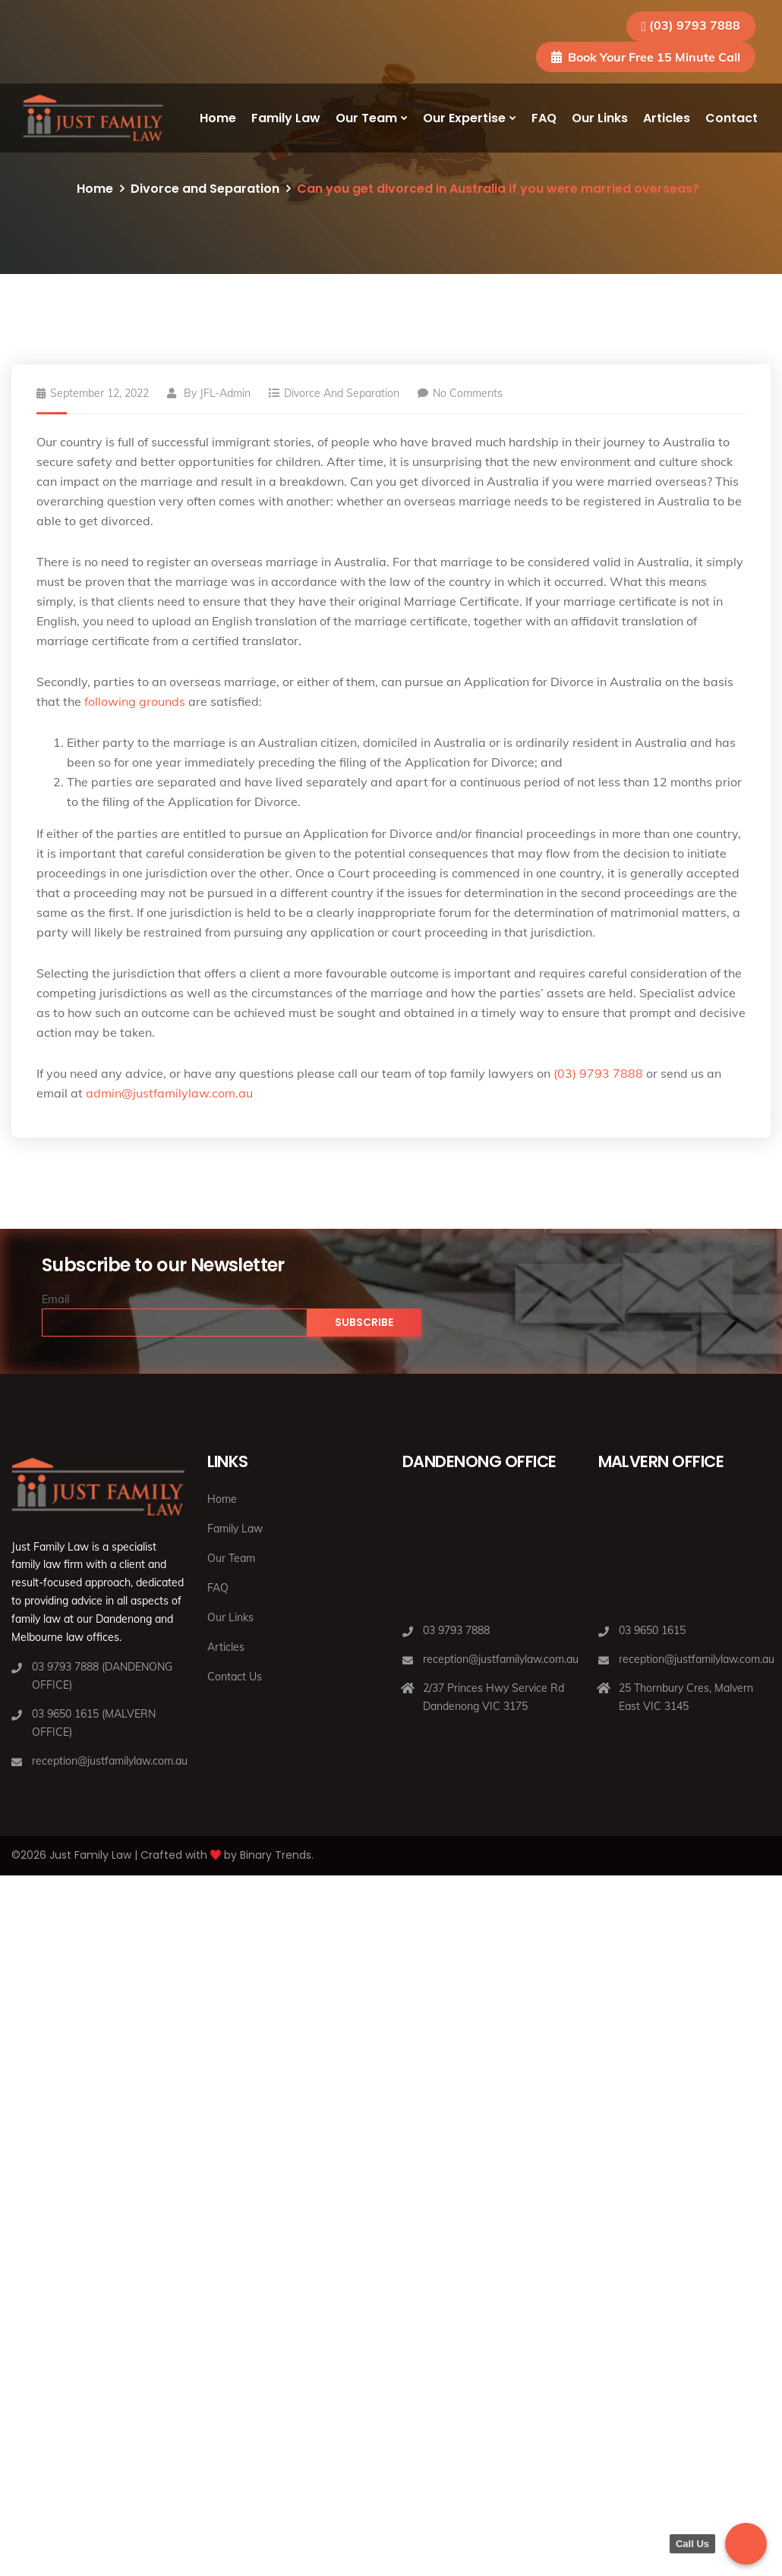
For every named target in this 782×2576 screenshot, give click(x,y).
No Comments (460, 393)
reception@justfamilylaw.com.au (110, 1761)
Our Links (600, 118)
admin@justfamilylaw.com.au (169, 1093)
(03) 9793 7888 (694, 25)
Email (55, 1299)
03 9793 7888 (456, 1630)
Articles (666, 118)
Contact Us (234, 1676)
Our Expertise (464, 118)
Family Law (285, 118)
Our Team (366, 118)
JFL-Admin (225, 393)
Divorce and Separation (205, 188)
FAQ (544, 118)
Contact (731, 118)
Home (218, 118)
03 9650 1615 (652, 1630)
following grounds (134, 701)
